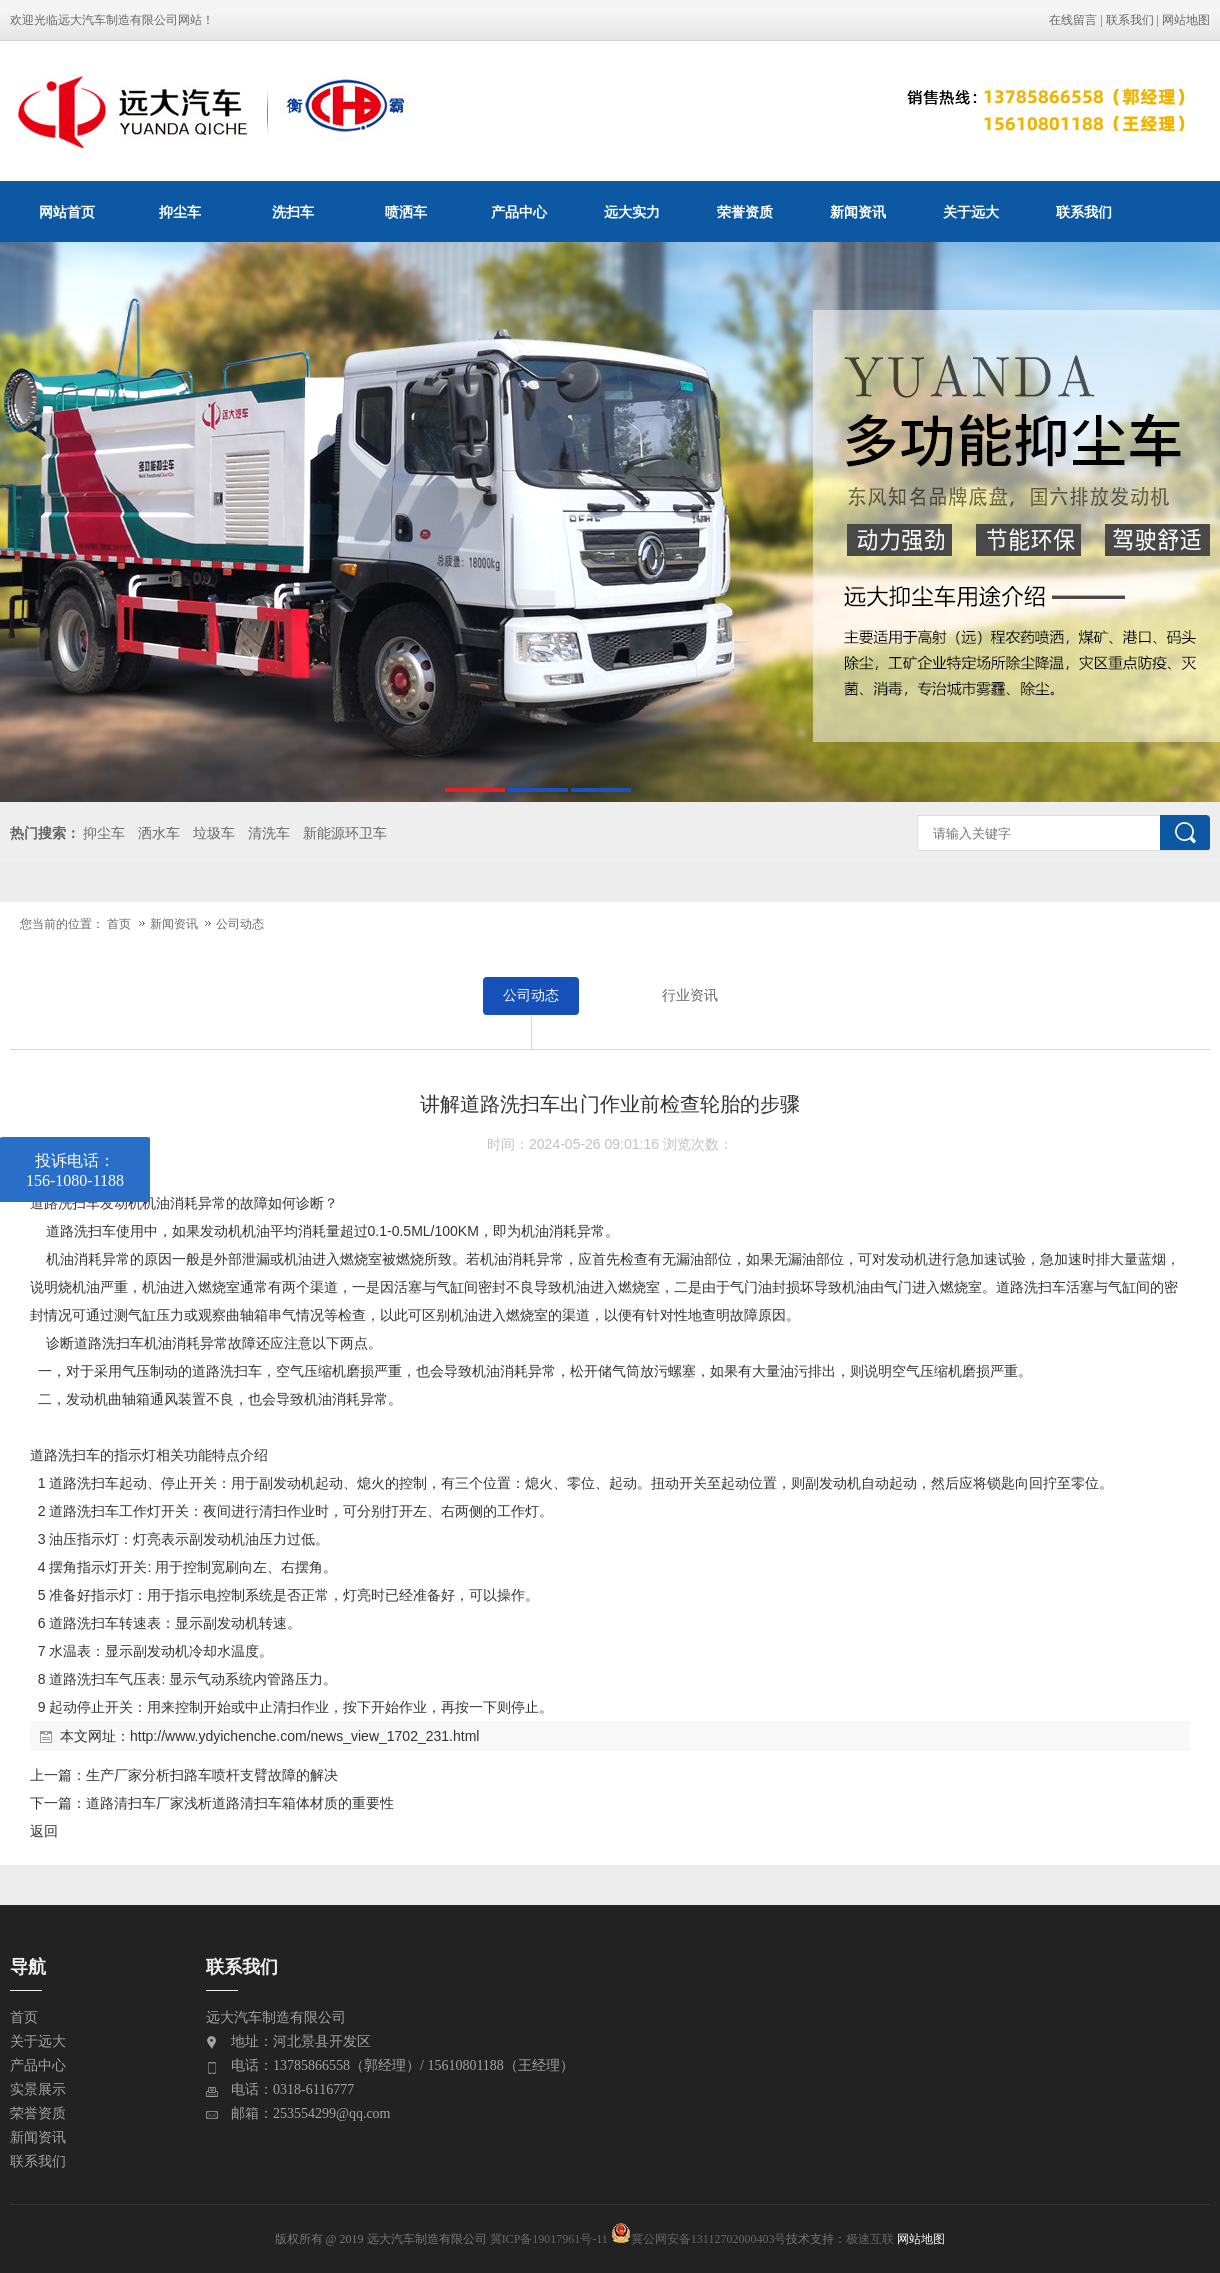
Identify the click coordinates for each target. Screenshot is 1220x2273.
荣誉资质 (745, 212)
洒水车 (159, 833)
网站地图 (1186, 20)
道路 (44, 1203)
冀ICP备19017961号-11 (549, 2239)
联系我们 (1130, 20)
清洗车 (269, 833)
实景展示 (38, 2089)
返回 (44, 1831)
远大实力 (632, 212)
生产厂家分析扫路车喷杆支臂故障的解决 (212, 1775)
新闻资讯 (858, 212)
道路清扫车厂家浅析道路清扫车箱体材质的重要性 (240, 1803)
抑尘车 (180, 212)
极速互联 (870, 2239)
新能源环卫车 (345, 833)
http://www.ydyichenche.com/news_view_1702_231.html (304, 1736)
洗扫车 (293, 212)
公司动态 (240, 924)
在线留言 (1073, 20)
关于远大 (971, 212)
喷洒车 (406, 212)
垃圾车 (214, 833)
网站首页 (67, 212)
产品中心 (519, 212)
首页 (119, 924)
